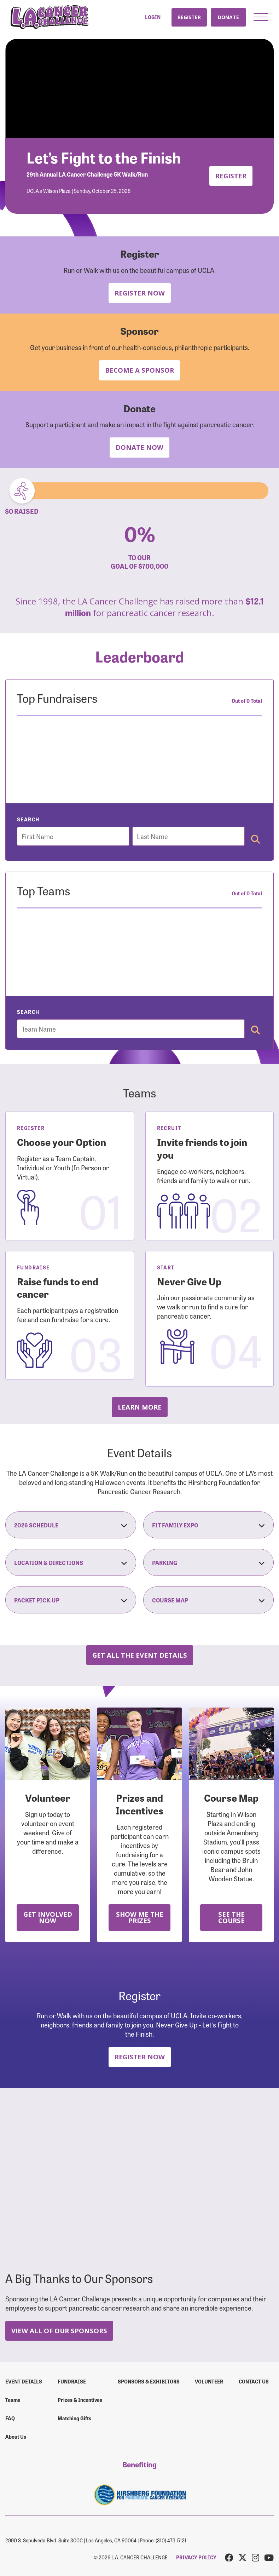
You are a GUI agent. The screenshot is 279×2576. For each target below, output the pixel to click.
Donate (228, 17)
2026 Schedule (70, 1525)
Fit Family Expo (208, 1525)
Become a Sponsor (139, 370)
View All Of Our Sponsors (59, 2330)
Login (153, 17)
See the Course (231, 1917)
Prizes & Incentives (80, 2399)
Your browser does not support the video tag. (139, 88)
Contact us (254, 2381)
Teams (12, 2399)
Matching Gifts (74, 2418)
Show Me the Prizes (139, 1917)
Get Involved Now (47, 1917)
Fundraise (72, 2381)
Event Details (23, 2381)
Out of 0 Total (247, 700)
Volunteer (209, 2381)
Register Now (140, 292)
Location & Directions (70, 1562)
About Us (15, 2436)
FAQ (10, 2418)
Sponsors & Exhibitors (149, 2381)
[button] (261, 17)
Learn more (140, 1406)
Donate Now (139, 447)
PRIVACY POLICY (196, 2557)
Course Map (208, 1600)
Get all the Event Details (139, 1655)
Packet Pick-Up (70, 1600)
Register (189, 17)
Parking (208, 1562)
